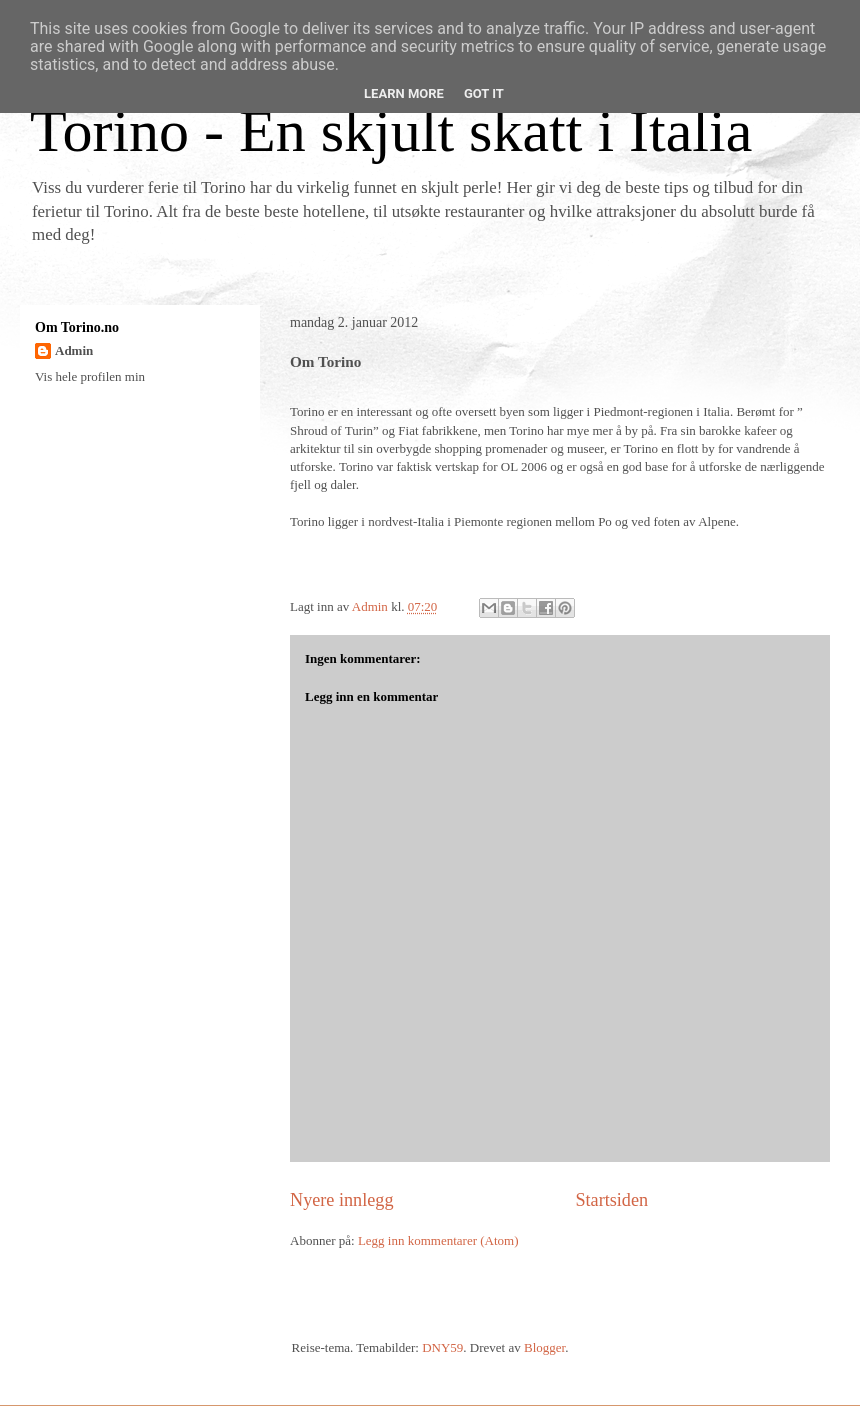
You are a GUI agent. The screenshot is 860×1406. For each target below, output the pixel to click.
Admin (74, 350)
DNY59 (442, 1347)
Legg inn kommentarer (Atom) (438, 1240)
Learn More (404, 93)
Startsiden (611, 1200)
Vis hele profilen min (90, 376)
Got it (484, 93)
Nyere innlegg (342, 1200)
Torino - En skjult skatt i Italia (391, 131)
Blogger (544, 1347)
